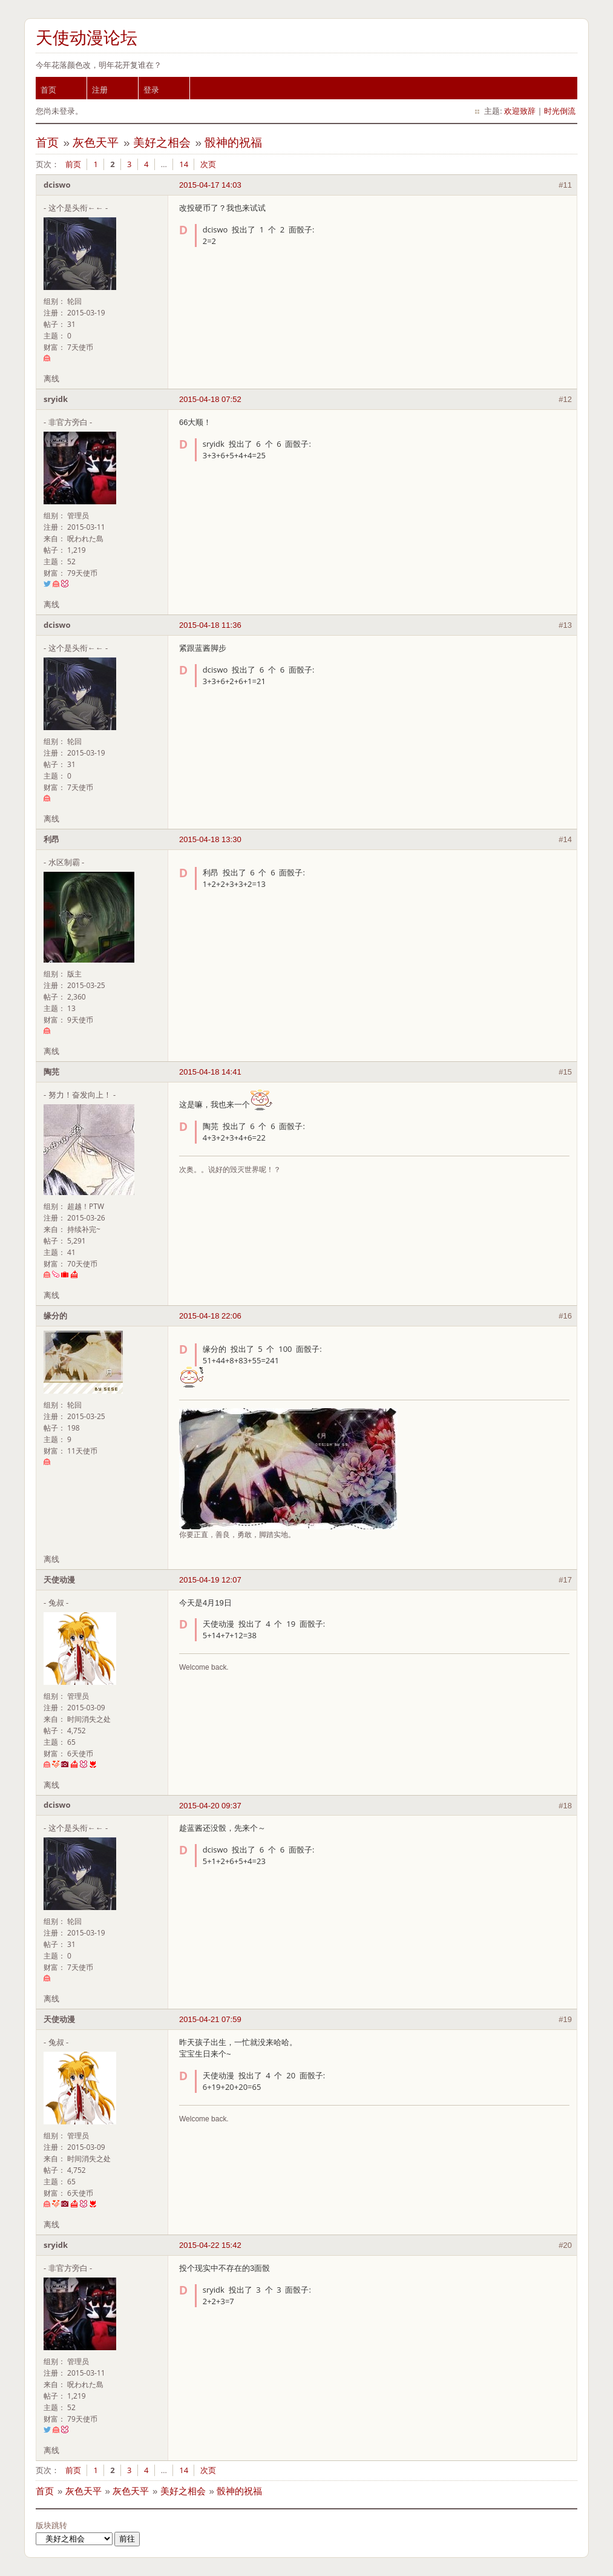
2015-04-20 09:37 (210, 1805)
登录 (151, 89)
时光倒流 (559, 110)
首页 (48, 89)
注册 (100, 89)
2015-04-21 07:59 (210, 2019)
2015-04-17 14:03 (210, 184)
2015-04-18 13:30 (210, 839)
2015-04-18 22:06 (210, 1315)
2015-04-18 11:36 (210, 625)
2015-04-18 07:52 (210, 399)
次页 (208, 164)
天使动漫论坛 (86, 37)
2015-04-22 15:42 (210, 2245)
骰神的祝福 (233, 142)
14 (183, 164)
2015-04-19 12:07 (210, 1579)
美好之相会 (162, 142)
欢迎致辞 (520, 110)
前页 (73, 164)
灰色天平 (96, 142)
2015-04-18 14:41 (210, 1071)
